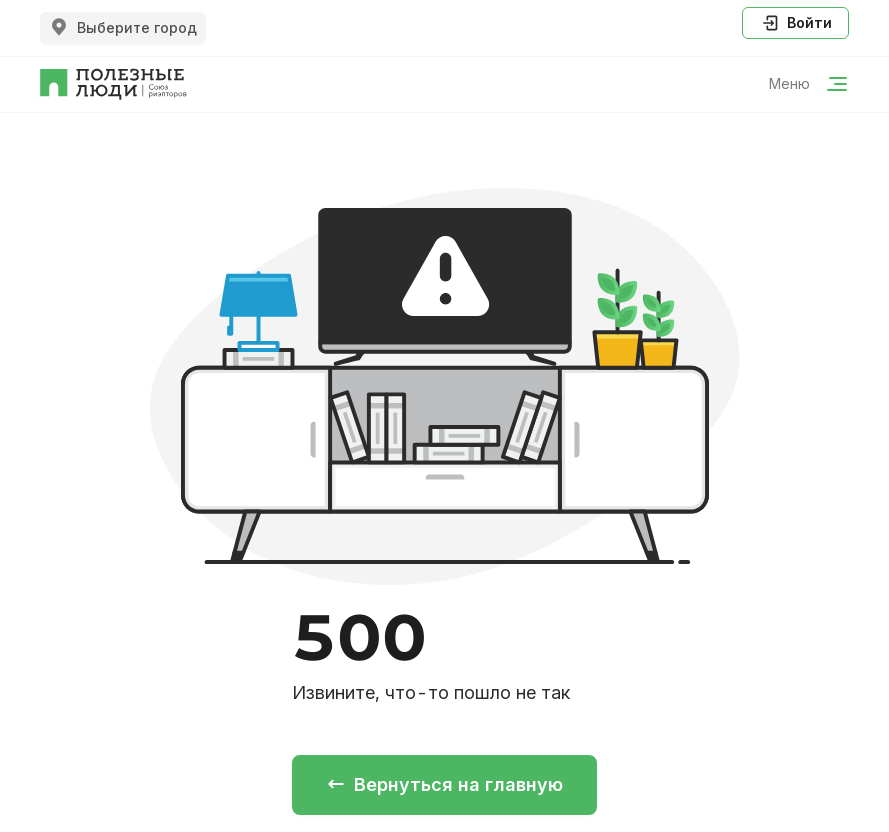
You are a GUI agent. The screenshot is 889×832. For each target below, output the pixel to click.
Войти (795, 23)
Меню (809, 84)
